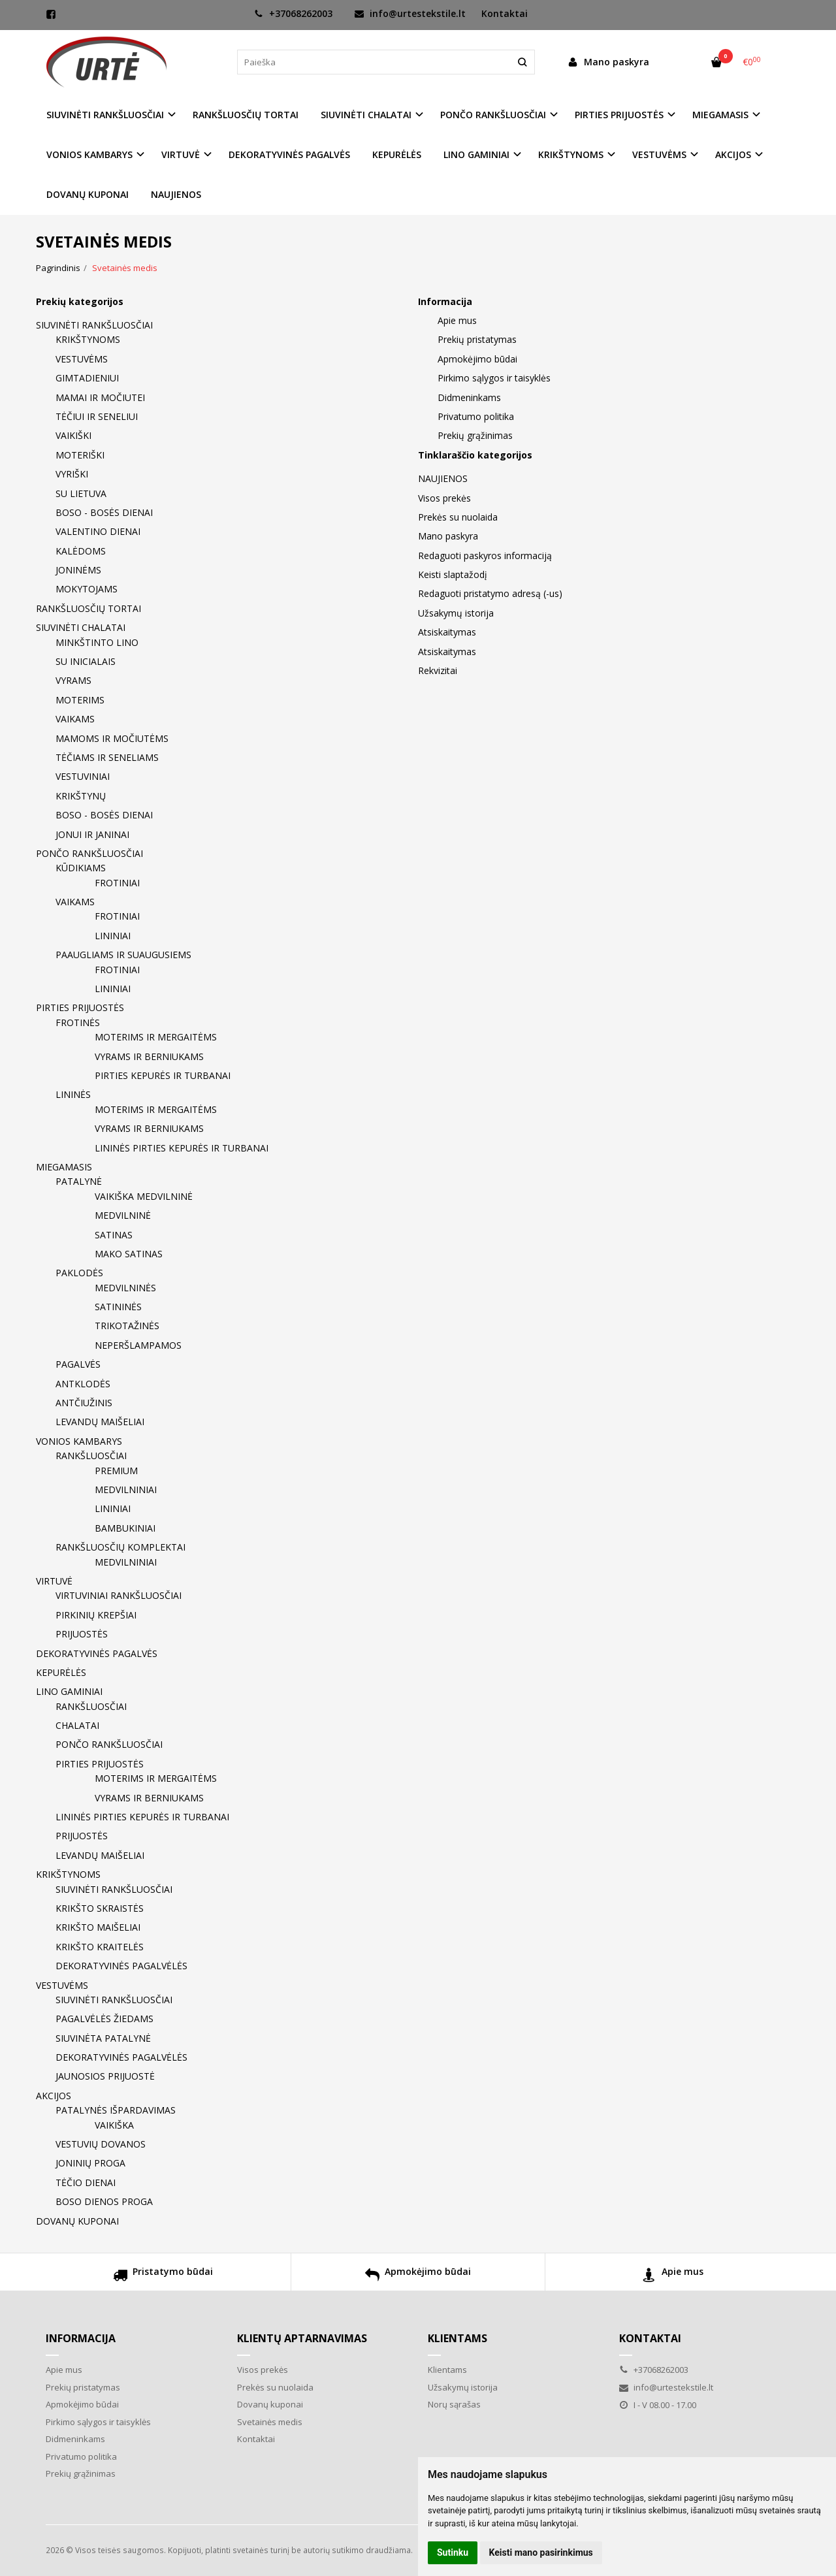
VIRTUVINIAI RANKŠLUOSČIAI (119, 1595)
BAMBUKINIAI (125, 1528)
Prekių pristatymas (477, 339)
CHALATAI (77, 1725)
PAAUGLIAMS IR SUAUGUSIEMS (123, 954)
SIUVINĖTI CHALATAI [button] (366, 114)
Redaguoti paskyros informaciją (485, 555)
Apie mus (457, 320)
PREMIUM (116, 1470)
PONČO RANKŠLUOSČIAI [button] (493, 114)
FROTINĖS (78, 1022)
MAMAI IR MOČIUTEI (100, 397)
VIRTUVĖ (54, 1581)
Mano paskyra (448, 536)
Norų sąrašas (454, 2404)
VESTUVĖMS (82, 359)
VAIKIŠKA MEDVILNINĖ (144, 1196)
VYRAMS (73, 680)
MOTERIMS (80, 700)
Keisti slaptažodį (452, 574)
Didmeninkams (469, 397)
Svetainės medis (269, 2422)
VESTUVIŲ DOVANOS (101, 2144)
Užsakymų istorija (456, 613)
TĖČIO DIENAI (86, 2182)
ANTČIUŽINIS (84, 1402)
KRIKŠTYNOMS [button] (570, 154)
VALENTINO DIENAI (98, 531)
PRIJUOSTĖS (82, 1634)
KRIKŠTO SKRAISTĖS (100, 1908)
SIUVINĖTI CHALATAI (80, 627)
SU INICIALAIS (86, 661)
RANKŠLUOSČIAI (91, 1455)
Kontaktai (504, 13)
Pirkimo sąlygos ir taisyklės (494, 378)
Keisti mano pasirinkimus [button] (541, 2552)
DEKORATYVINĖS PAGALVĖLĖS (121, 1965)
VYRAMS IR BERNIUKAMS (149, 1056)
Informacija (81, 2338)
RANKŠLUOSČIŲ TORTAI (245, 114)
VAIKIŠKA (114, 2125)
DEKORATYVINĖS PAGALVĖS (289, 154)
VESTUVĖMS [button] (659, 154)
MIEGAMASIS (64, 1167)
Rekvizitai (437, 670)
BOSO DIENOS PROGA (104, 2201)
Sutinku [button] (452, 2552)
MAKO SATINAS (129, 1254)
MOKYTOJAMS (87, 589)
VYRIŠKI (72, 474)
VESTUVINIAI (83, 776)
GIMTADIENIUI (87, 378)
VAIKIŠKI (73, 435)
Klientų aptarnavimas (302, 2338)
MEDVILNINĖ (123, 1215)
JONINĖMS (78, 570)
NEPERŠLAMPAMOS (138, 1345)
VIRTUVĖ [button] (180, 154)
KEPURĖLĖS (396, 154)
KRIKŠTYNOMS (88, 339)
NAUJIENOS (176, 194)
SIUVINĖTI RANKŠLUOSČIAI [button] (105, 114)
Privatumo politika (476, 416)
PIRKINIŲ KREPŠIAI (96, 1615)
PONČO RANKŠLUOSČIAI (89, 853)
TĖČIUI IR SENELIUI (97, 416)
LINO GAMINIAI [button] (476, 154)
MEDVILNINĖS (125, 1287)
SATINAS (114, 1235)
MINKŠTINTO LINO (97, 642)
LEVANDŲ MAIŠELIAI (100, 1421)
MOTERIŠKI (80, 455)
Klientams (457, 2338)
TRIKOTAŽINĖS (127, 1325)
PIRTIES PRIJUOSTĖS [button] (619, 114)
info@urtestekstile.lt (410, 13)
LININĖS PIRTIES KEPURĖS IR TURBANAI (181, 1148)
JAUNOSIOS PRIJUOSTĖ (105, 2076)
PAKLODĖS (79, 1272)
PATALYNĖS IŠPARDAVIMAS (116, 2110)
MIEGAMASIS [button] (720, 114)
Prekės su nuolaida (458, 517)
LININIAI (113, 935)
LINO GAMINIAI (69, 1691)
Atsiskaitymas (447, 632)
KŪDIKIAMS (81, 867)
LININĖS (73, 1094)
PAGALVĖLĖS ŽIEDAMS (104, 2018)
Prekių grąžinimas (475, 435)
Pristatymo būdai (163, 2276)
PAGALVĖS (78, 1364)
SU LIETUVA (81, 493)
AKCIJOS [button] (733, 154)
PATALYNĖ (79, 1181)
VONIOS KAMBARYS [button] (89, 154)
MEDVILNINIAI (126, 1489)
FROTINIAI (117, 883)
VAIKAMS (75, 719)
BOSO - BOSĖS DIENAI (104, 512)
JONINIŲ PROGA (90, 2163)
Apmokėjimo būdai (477, 359)
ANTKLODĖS (83, 1383)
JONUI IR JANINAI (92, 834)
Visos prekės (444, 498)
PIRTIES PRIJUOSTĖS (80, 1007)
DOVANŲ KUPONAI (87, 194)
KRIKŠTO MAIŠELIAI (98, 1927)
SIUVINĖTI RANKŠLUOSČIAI (94, 325)
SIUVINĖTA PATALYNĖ (103, 2038)
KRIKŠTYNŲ (81, 796)
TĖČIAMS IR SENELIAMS (107, 757)
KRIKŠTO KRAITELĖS (100, 1946)
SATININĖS (118, 1306)
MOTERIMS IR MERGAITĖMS (156, 1037)
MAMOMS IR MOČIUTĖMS (112, 738)
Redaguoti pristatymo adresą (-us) (490, 593)
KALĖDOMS (81, 551)
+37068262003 (293, 13)
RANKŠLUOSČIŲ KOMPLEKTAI (120, 1547)
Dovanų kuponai (270, 2404)
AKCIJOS (53, 2095)
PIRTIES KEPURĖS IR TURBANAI (163, 1075)
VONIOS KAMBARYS (79, 1441)
